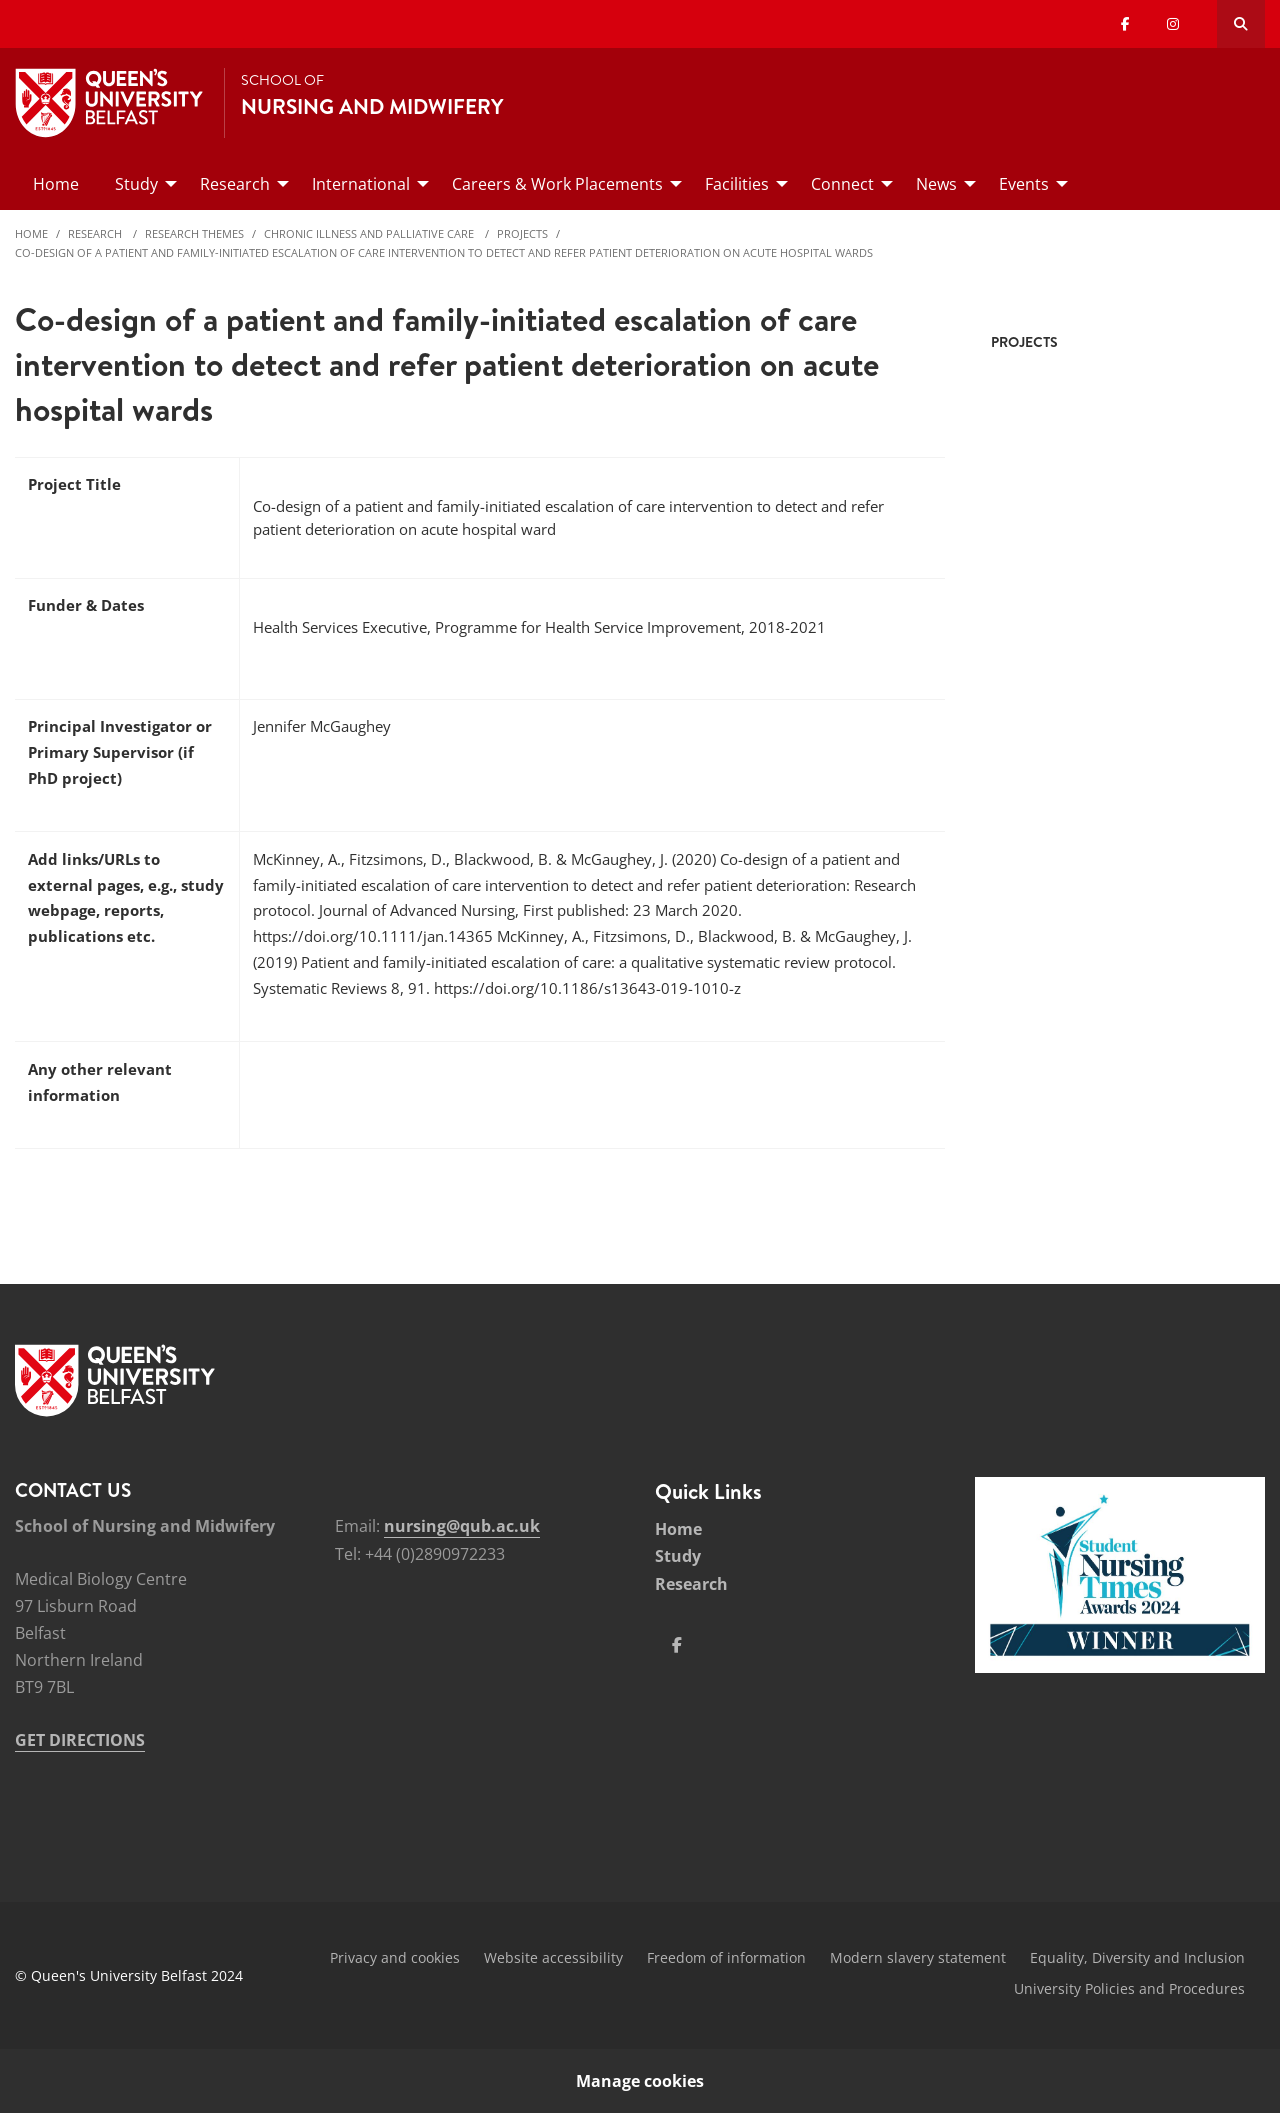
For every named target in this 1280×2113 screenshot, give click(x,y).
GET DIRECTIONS (80, 1740)
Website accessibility (553, 1957)
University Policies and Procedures (1129, 1988)
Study (678, 1556)
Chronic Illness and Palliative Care (370, 233)
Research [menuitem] (235, 184)
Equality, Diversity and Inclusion (1137, 1957)
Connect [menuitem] (842, 184)
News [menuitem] (936, 184)
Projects (522, 233)
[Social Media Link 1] (677, 1645)
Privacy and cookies (395, 1957)
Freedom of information (726, 1957)
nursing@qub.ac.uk (462, 1526)
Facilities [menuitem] (737, 184)
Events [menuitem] (1024, 184)
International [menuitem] (361, 184)
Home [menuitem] (56, 184)
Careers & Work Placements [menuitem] (557, 184)
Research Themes (194, 233)
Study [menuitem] (136, 184)
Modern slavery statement (918, 1957)
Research (96, 233)
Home (31, 233)
